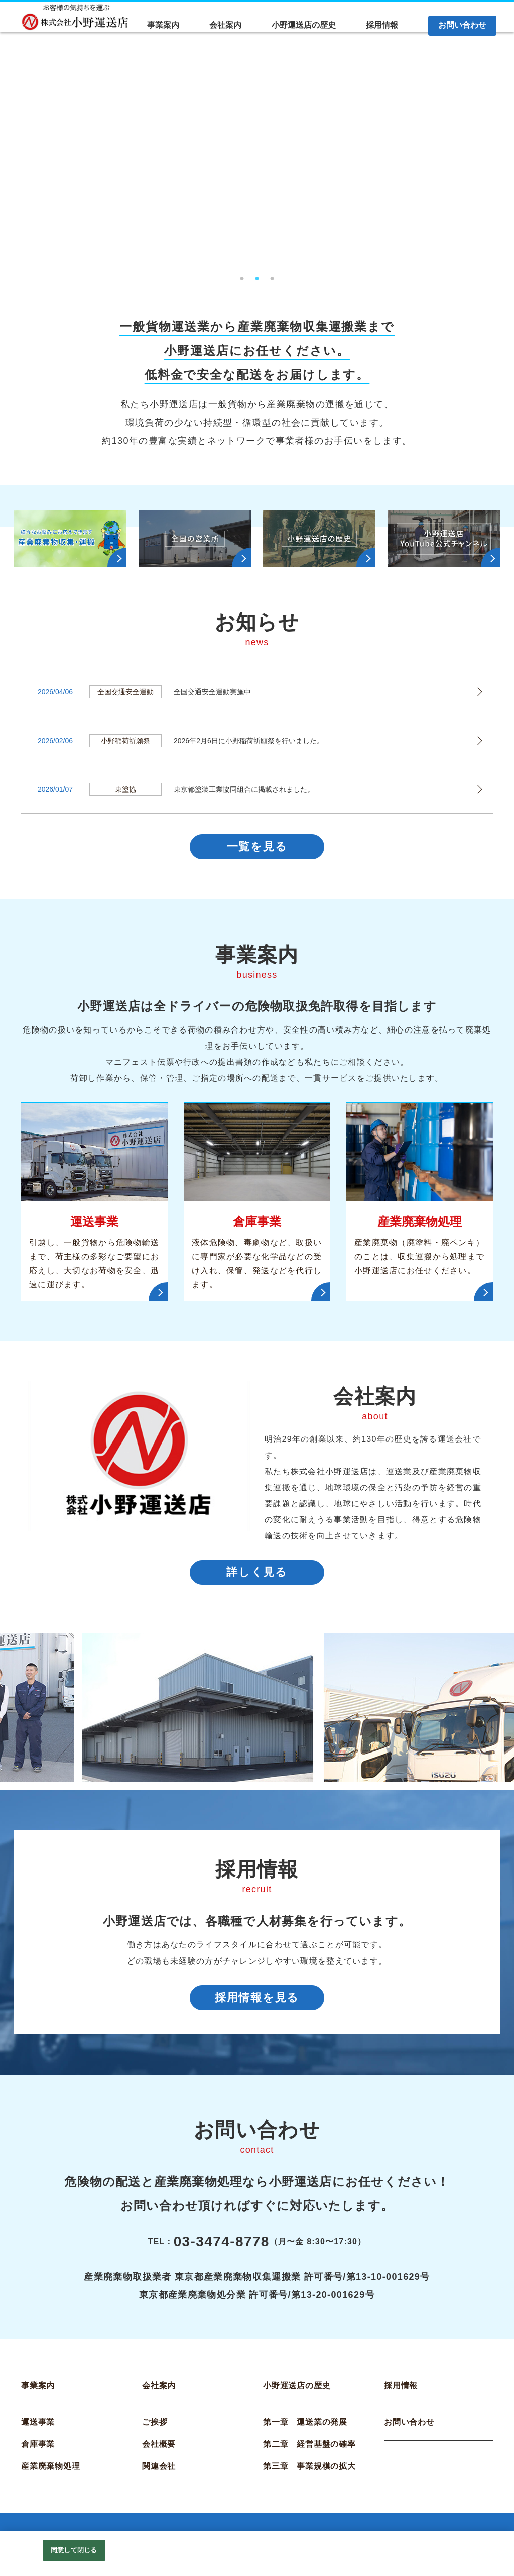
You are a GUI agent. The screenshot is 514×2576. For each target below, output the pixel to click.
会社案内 (159, 2391)
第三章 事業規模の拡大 (309, 2471)
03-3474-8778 (222, 2247)
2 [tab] (257, 275)
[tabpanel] (257, 159)
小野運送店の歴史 (296, 2391)
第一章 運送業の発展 (305, 2427)
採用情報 (401, 2391)
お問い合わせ (409, 2427)
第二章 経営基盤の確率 (309, 2449)
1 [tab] (241, 275)
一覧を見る (257, 847)
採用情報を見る (257, 2001)
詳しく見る (257, 1575)
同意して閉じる (74, 2550)
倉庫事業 (38, 2449)
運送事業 (38, 2427)
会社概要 (159, 2449)
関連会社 (159, 2471)
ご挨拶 (154, 2427)
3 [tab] (272, 275)
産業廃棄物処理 (50, 2471)
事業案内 (38, 2391)
